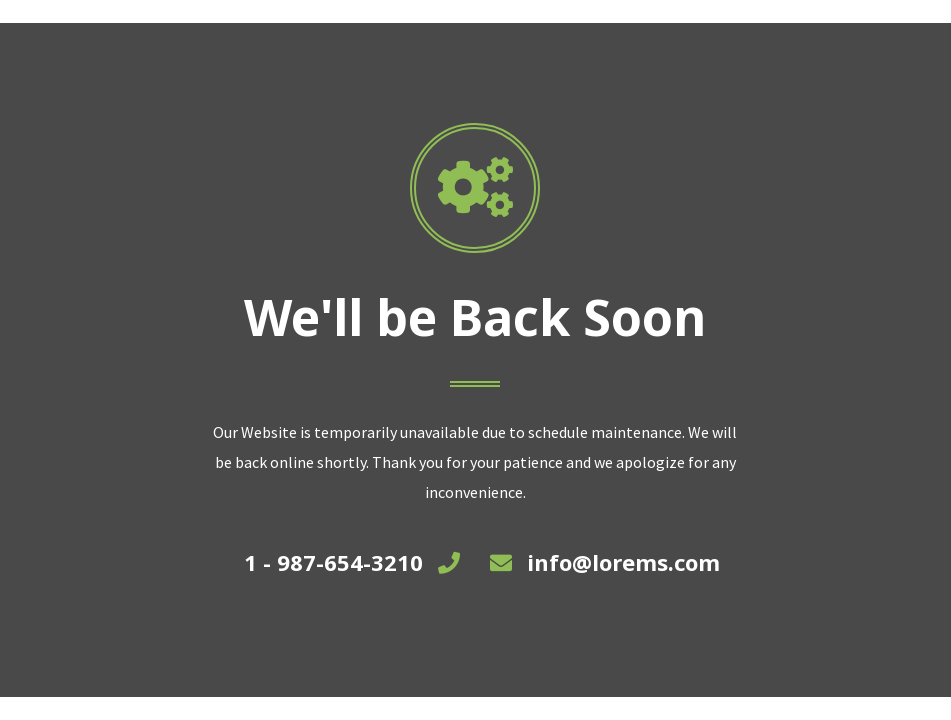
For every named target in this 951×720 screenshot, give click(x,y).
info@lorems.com (623, 562)
